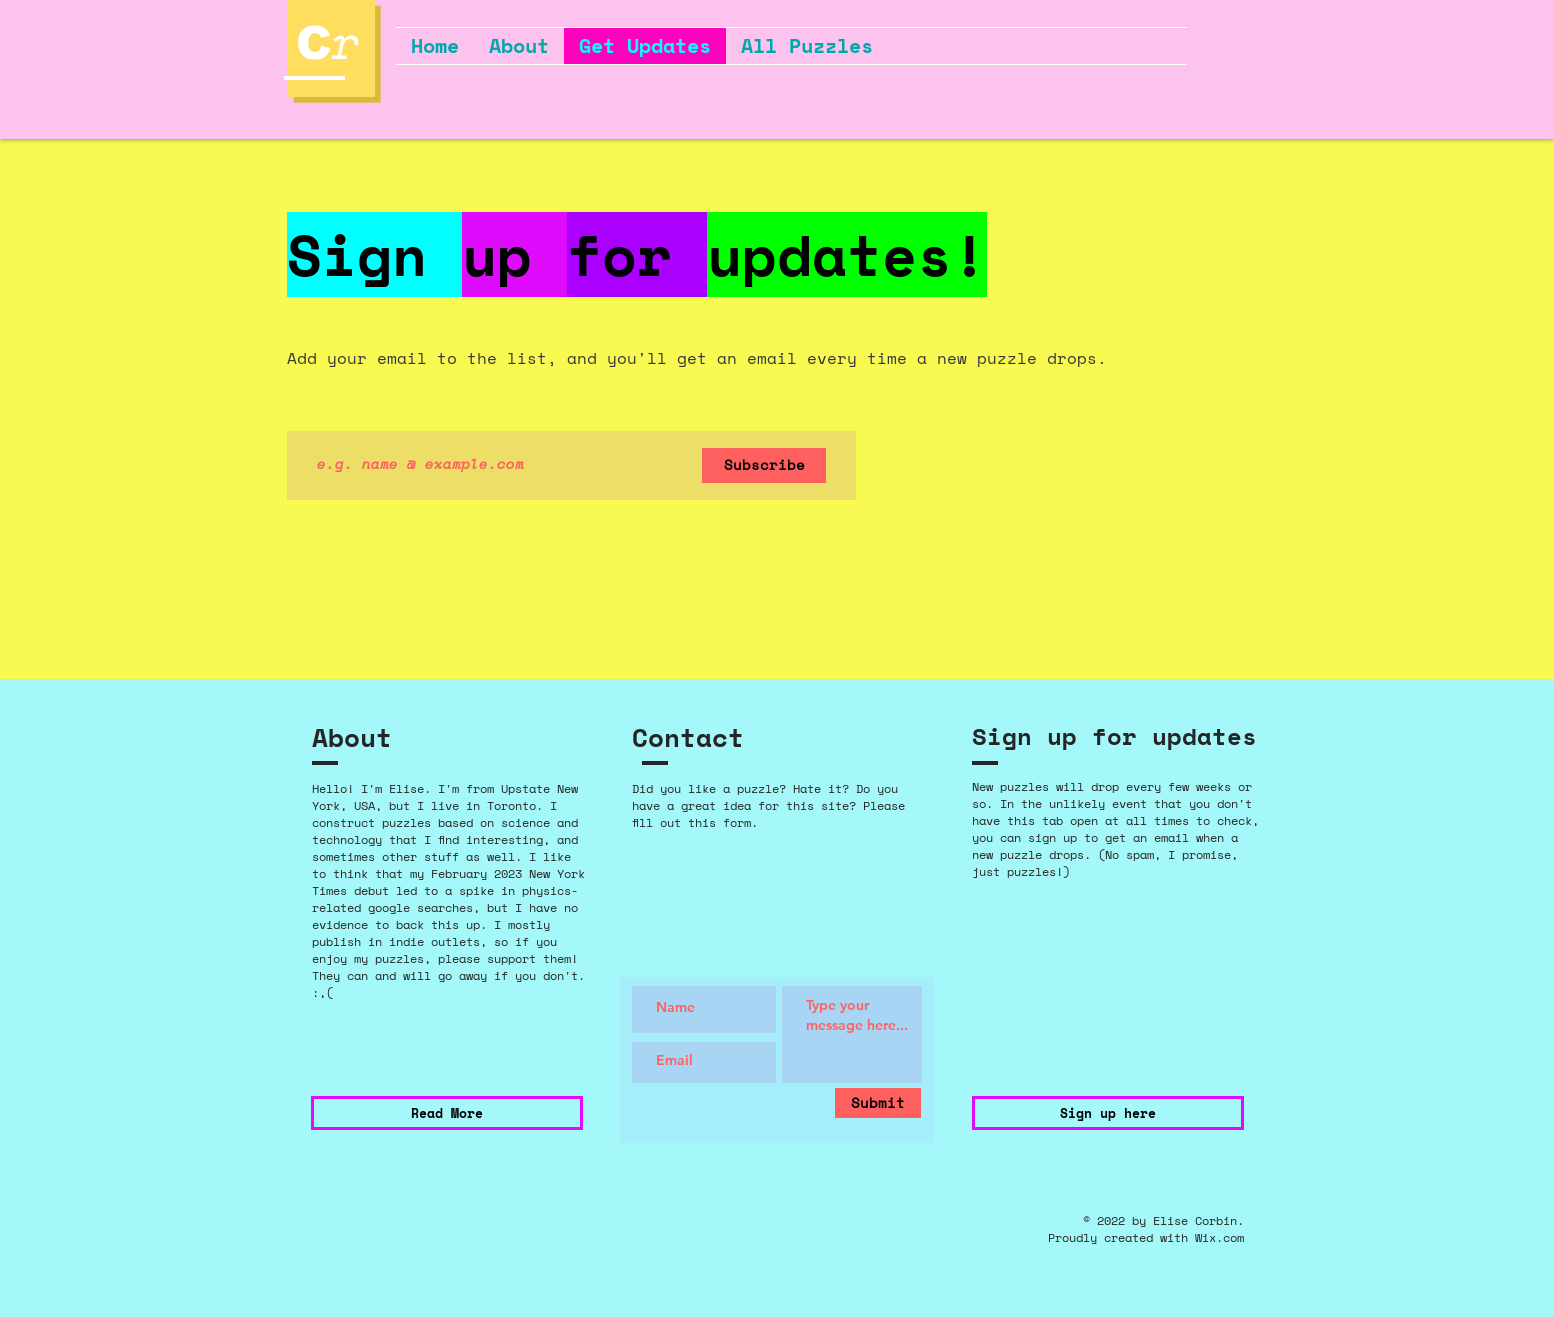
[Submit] (878, 1103)
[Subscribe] (764, 465)
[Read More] (447, 1113)
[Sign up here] (1108, 1113)
